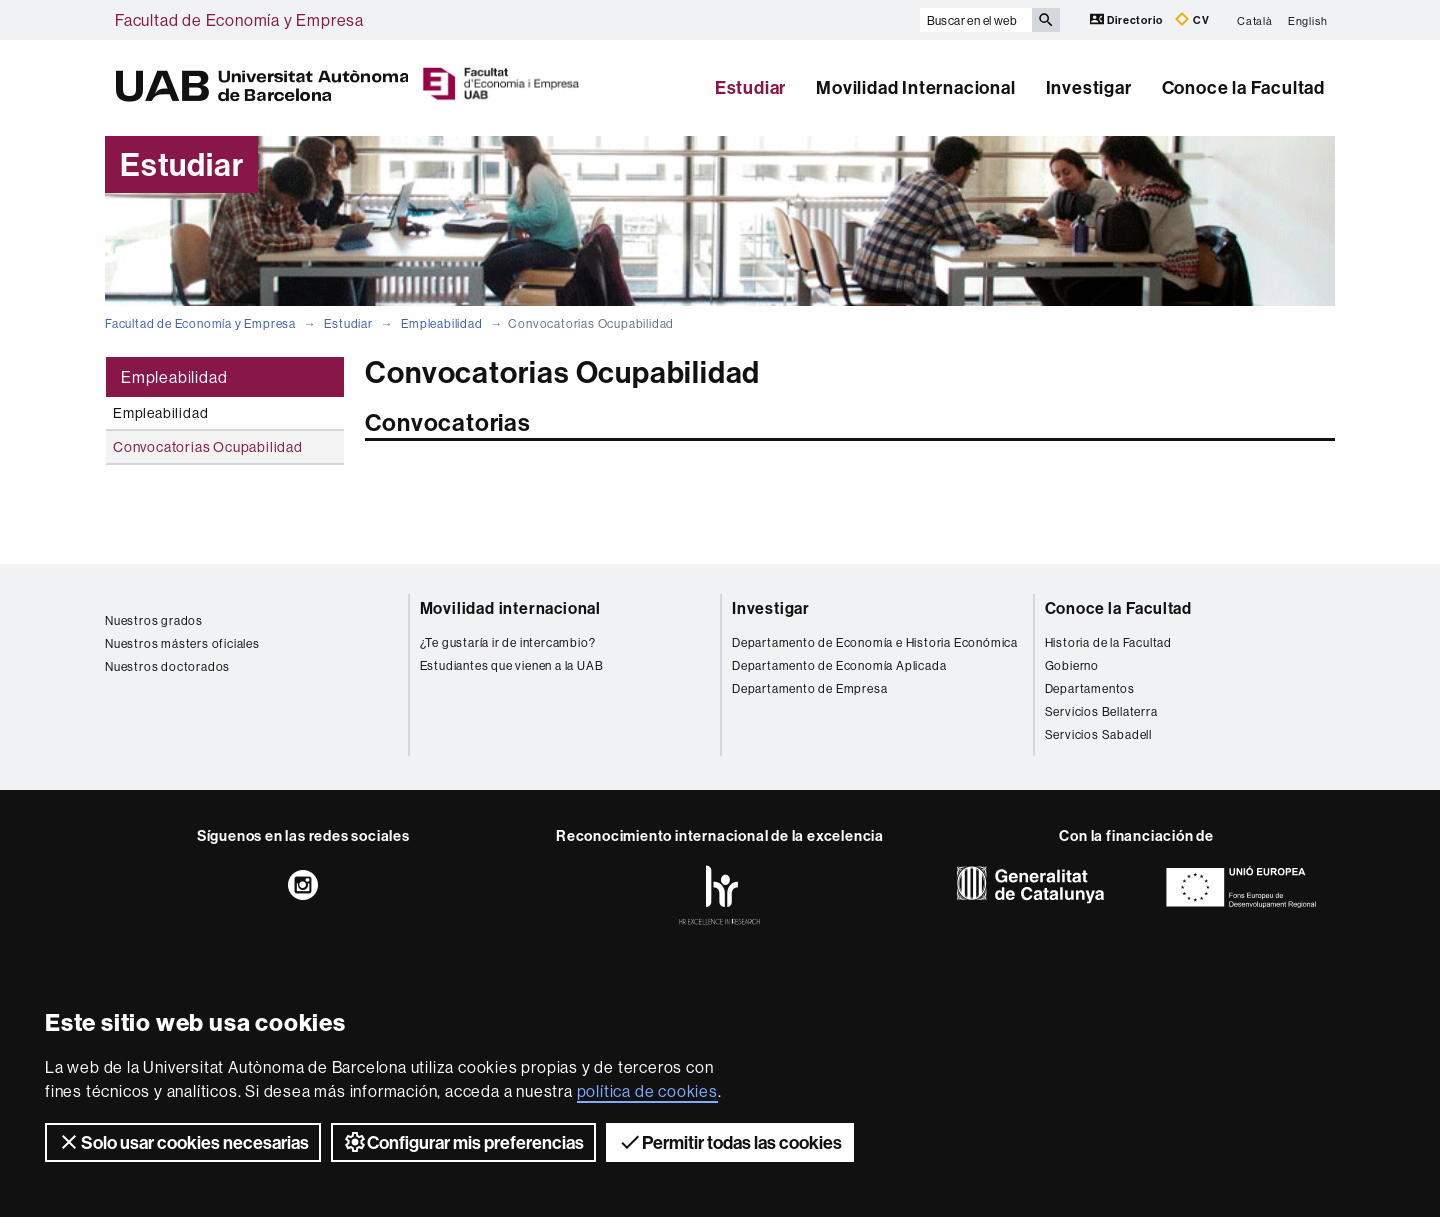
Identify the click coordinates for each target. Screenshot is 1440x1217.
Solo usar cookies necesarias (183, 1142)
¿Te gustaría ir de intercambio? (508, 642)
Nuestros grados (154, 620)
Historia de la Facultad (1108, 642)
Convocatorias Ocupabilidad (208, 447)
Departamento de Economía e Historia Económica (875, 642)
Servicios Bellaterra (1101, 711)
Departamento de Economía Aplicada (839, 665)
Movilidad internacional (510, 608)
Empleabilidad (441, 323)
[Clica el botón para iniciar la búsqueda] (1046, 20)
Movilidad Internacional (915, 87)
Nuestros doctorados (167, 666)
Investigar (1089, 87)
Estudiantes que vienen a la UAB (512, 665)
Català (1255, 20)
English (1308, 20)
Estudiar (750, 87)
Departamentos (1090, 688)
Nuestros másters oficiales (182, 643)
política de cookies (647, 1091)
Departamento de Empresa (809, 688)
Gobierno (1072, 665)
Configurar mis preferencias (463, 1142)
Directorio (1128, 19)
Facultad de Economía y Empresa (239, 20)
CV (1192, 19)
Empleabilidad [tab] (174, 377)
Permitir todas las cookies (730, 1142)
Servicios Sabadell (1098, 734)
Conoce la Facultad (1243, 87)
